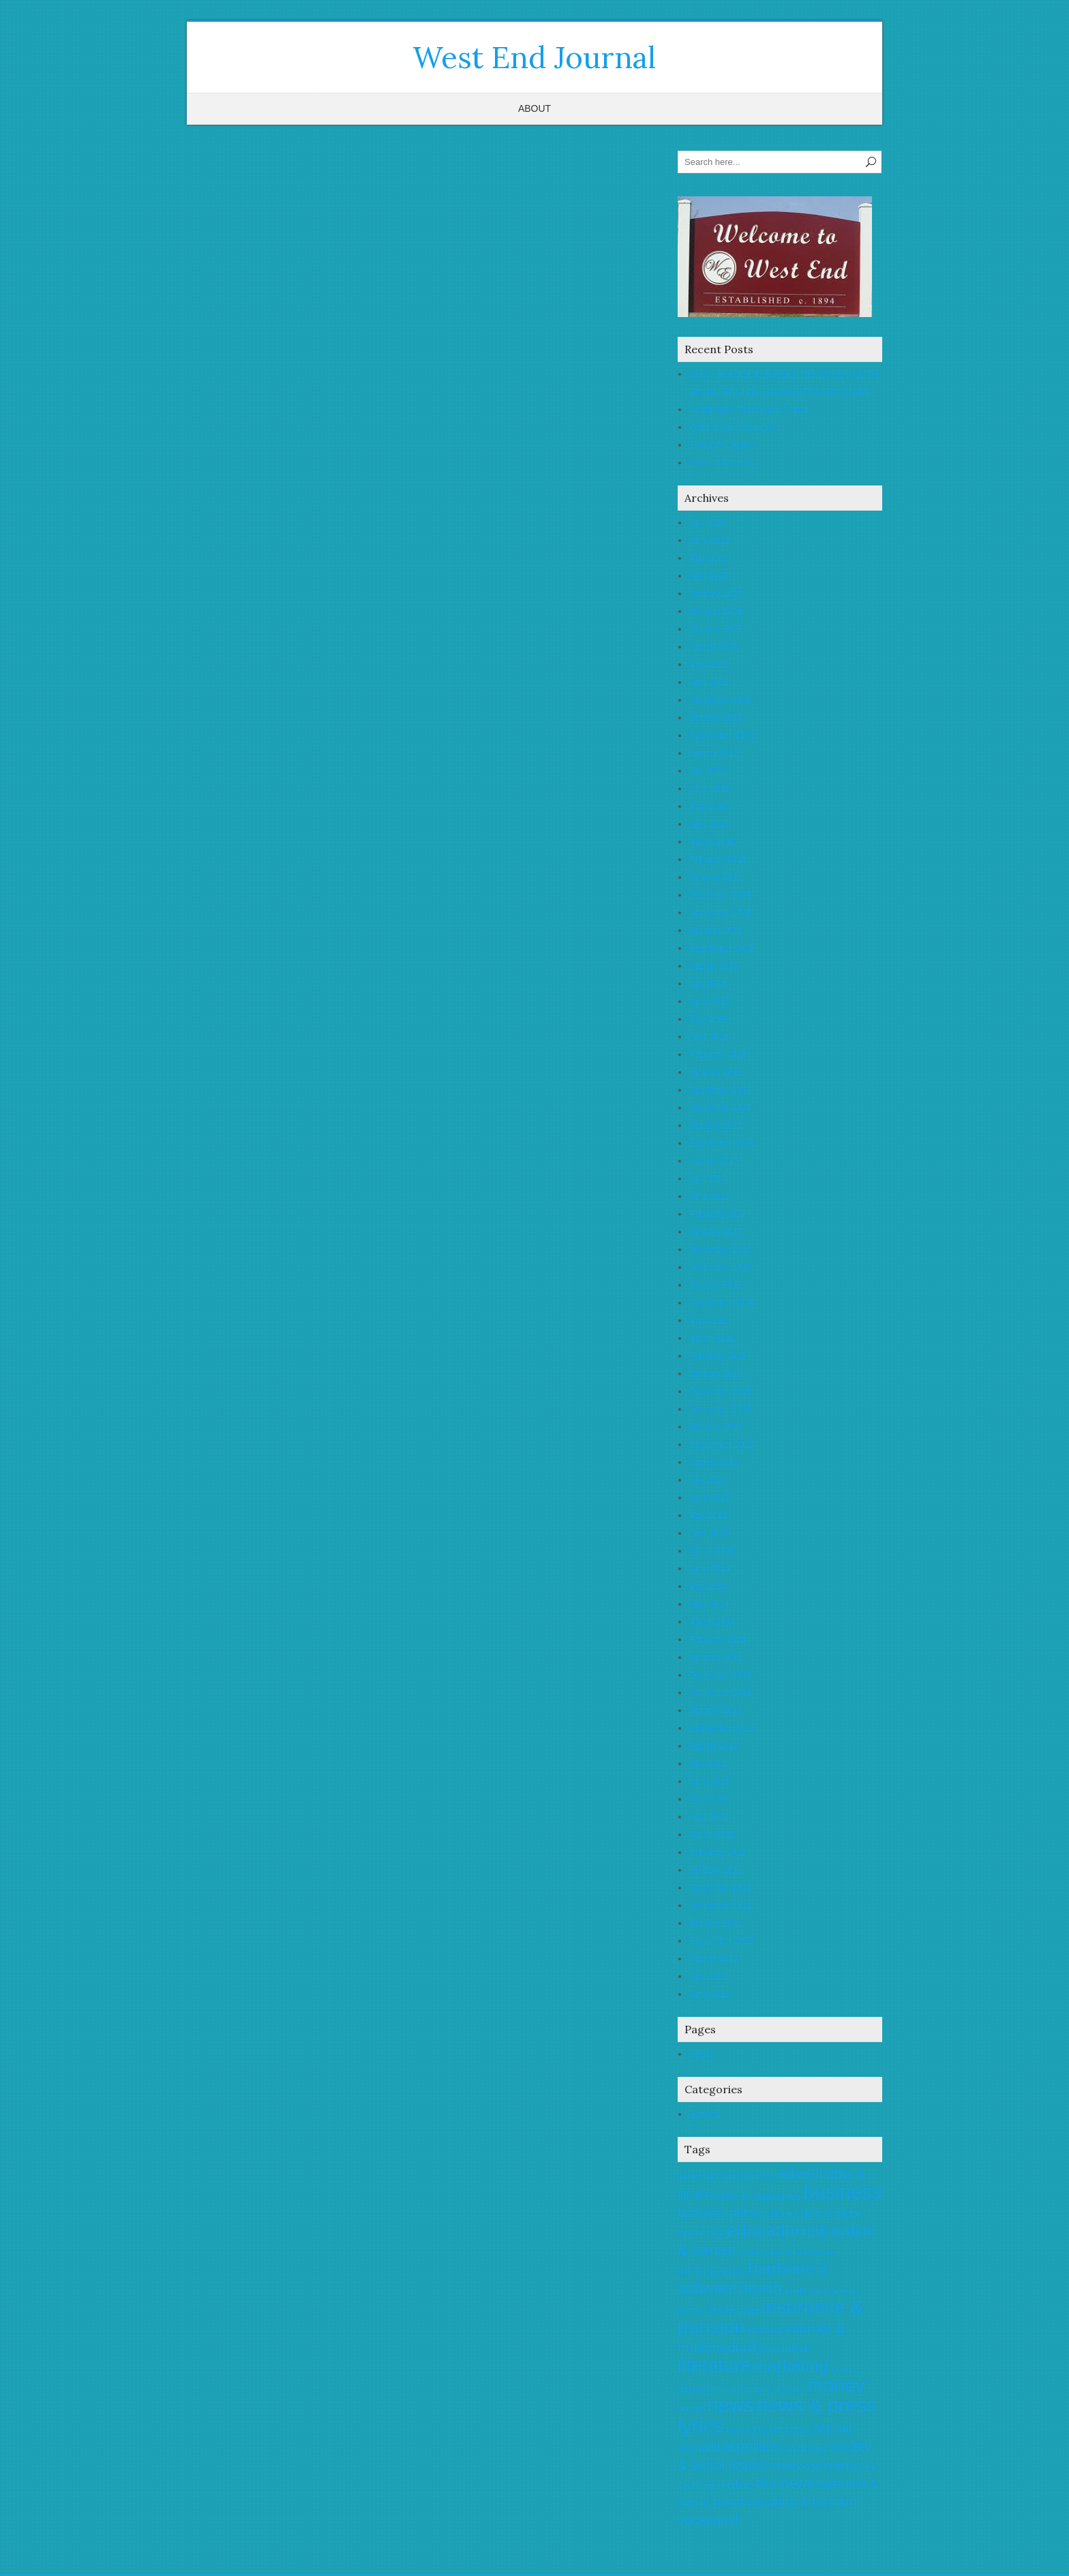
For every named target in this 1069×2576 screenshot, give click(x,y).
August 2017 (713, 1161)
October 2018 (715, 930)
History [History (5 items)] (692, 2310)
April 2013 (709, 1817)
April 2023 (709, 682)
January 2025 (715, 593)
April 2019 (709, 824)
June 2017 (709, 1196)
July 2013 (708, 1763)
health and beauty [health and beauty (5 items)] (820, 2291)
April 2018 (709, 1037)
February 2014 (718, 1639)
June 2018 (709, 1001)
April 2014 (709, 1604)
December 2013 (720, 1675)
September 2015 (721, 1444)
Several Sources (721, 463)
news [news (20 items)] (730, 2405)
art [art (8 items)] (700, 2195)
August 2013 (713, 1746)
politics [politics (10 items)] (759, 2446)
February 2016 (718, 1356)
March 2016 (712, 1338)
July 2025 (708, 523)
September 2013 (721, 1728)
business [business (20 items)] (842, 2192)
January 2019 (715, 877)
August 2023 (713, 647)
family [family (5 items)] (735, 2271)
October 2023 (715, 629)
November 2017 (720, 1108)
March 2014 (712, 1622)
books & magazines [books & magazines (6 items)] (755, 2195)
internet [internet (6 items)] (764, 2329)
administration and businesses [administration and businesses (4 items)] (726, 2176)
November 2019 (720, 700)
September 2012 (721, 1941)
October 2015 (715, 1427)
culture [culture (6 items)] (778, 2213)
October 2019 (715, 718)
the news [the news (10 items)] (785, 2483)
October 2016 (715, 1285)
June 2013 (709, 1781)
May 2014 (708, 1586)
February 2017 (718, 1214)
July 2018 (708, 983)
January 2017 (715, 1232)
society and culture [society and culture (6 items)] (812, 2466)
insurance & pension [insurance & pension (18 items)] (770, 2316)
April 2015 (709, 1533)
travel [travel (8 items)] (729, 2502)
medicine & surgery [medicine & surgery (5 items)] (767, 2389)
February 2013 (718, 1852)
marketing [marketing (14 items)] (790, 2366)
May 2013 (708, 1799)
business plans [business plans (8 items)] (718, 2212)
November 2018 (720, 913)
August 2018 (713, 966)
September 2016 (721, 1303)
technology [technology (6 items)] (729, 2484)
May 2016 (708, 1320)
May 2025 (708, 558)
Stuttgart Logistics (724, 445)
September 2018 (721, 948)
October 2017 (715, 1125)
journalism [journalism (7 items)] (785, 2348)
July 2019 (708, 771)
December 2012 (720, 1888)
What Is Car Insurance (733, 427)
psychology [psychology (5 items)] (805, 2448)
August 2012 (713, 1958)
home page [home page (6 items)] (733, 2310)
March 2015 (712, 1551)
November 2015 (720, 1409)
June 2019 (709, 788)
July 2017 (708, 1178)
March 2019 (712, 842)
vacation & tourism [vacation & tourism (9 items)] (802, 2501)
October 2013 (715, 1710)
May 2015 (708, 1515)
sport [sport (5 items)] (867, 2466)
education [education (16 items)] (765, 2230)
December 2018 (720, 895)
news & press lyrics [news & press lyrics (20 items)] (777, 2415)
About (534, 108)
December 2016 (720, 1249)
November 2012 (720, 1905)
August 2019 (713, 753)
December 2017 (720, 1090)
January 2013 (715, 1870)
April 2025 (709, 576)
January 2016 (715, 1373)
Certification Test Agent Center (748, 409)
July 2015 (708, 1480)
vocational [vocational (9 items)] (708, 2520)
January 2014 (715, 1657)
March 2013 (712, 1834)
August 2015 (713, 1462)
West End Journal (534, 57)
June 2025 (709, 540)
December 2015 (720, 1391)
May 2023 (708, 664)
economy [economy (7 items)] (701, 2232)
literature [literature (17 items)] (714, 2365)
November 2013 (720, 1693)
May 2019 (708, 806)
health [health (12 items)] (761, 2288)
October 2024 (715, 611)
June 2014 (709, 1568)
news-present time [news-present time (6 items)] (767, 2429)
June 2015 (709, 1498)
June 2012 (709, 1994)
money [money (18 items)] (836, 2385)
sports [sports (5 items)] (690, 2485)
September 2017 (721, 1143)
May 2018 (708, 1019)
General (704, 2114)
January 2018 (715, 1072)
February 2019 (718, 859)
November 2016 (720, 1267)
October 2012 (715, 1923)
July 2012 (708, 1976)
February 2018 (718, 1054)
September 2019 (721, 735)
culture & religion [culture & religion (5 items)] (829, 2213)
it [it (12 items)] (753, 2347)
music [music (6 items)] (691, 2408)
